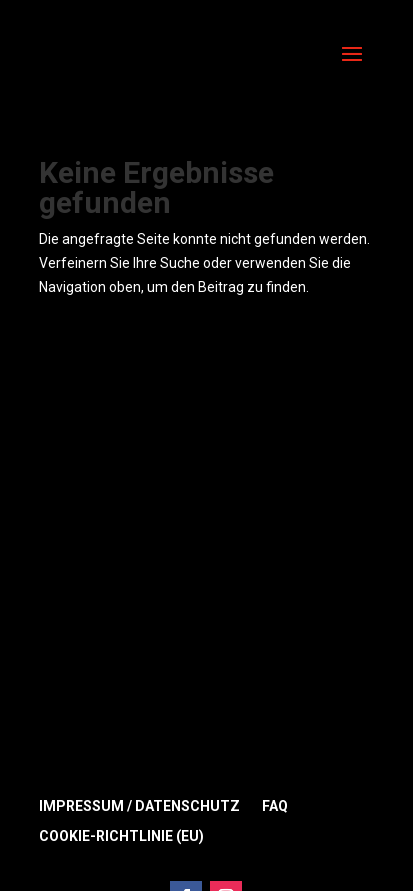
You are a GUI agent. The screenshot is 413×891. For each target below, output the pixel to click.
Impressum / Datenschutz (139, 806)
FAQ (275, 806)
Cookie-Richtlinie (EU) (121, 836)
